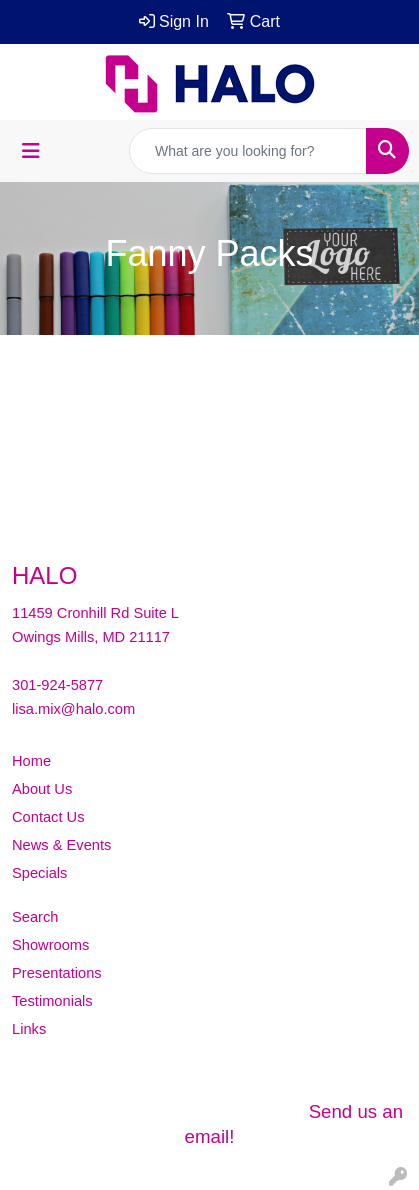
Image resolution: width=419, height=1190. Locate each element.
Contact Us (48, 817)
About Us (42, 789)
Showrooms (50, 945)
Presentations (57, 973)
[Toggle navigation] (31, 151)
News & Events (61, 845)
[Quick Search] (248, 151)
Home (31, 761)
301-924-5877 (57, 685)
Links (29, 1029)
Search (35, 917)
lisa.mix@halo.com (73, 709)
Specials (39, 873)
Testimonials (52, 1001)
